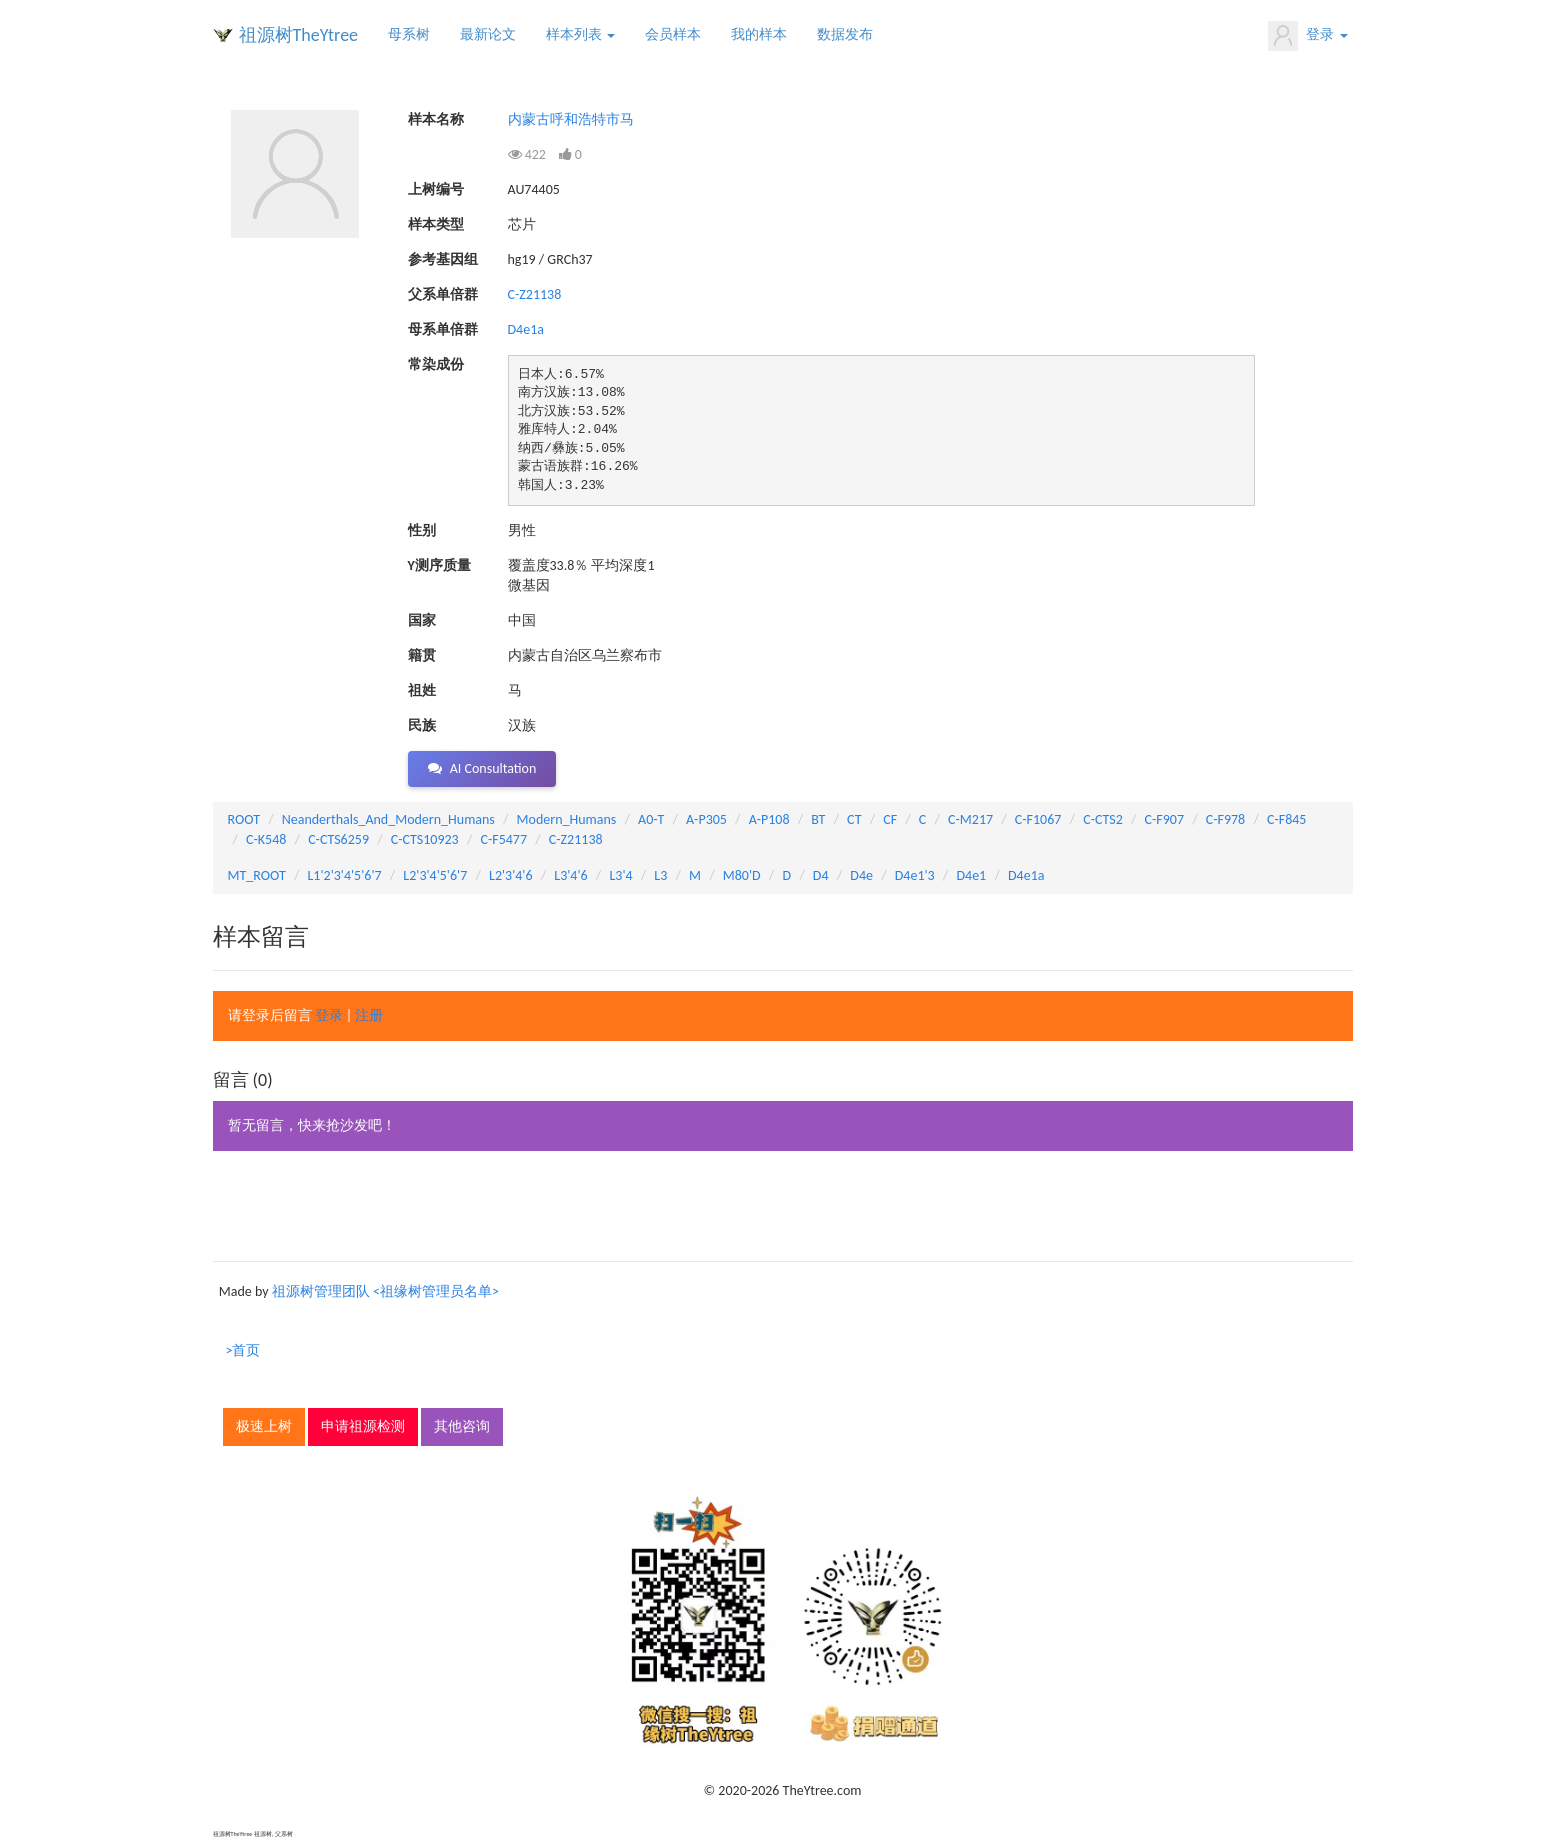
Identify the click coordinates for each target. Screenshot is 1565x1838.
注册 (369, 1015)
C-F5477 (503, 839)
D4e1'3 (915, 875)
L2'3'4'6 (511, 875)
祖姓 (422, 690)
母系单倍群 (443, 329)
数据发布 (845, 34)
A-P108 (769, 819)
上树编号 (436, 189)
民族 (422, 725)
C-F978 (1225, 819)
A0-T (651, 819)
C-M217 (970, 819)
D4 (821, 875)
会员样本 (673, 34)
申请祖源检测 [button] (363, 1426)
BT (818, 819)
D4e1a (526, 329)
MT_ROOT (257, 875)
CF (890, 819)
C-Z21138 (535, 294)
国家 (422, 620)
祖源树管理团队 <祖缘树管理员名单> (385, 1291)
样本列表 (580, 34)
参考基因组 (443, 259)
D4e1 (971, 875)
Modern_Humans (567, 819)
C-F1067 (1038, 819)
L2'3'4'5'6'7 (435, 875)
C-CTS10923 (425, 839)
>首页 (243, 1350)
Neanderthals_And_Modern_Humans (388, 819)
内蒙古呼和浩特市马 (571, 119)
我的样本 (759, 34)
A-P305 (706, 819)
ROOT (244, 819)
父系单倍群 (443, 294)
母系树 (409, 34)
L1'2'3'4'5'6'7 (344, 875)
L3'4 (620, 875)
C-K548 (266, 839)
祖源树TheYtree (299, 35)
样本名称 (436, 119)
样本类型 (436, 224)
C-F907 (1164, 819)
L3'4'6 (570, 875)
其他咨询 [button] (462, 1426)
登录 (1307, 36)
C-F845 (1286, 819)
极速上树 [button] (264, 1426)
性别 (422, 530)
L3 (660, 875)
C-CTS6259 (338, 839)
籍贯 (422, 655)
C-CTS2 (1103, 819)
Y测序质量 (439, 565)
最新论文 (488, 34)
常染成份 (436, 364)
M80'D (742, 875)
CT (854, 819)
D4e (861, 875)
